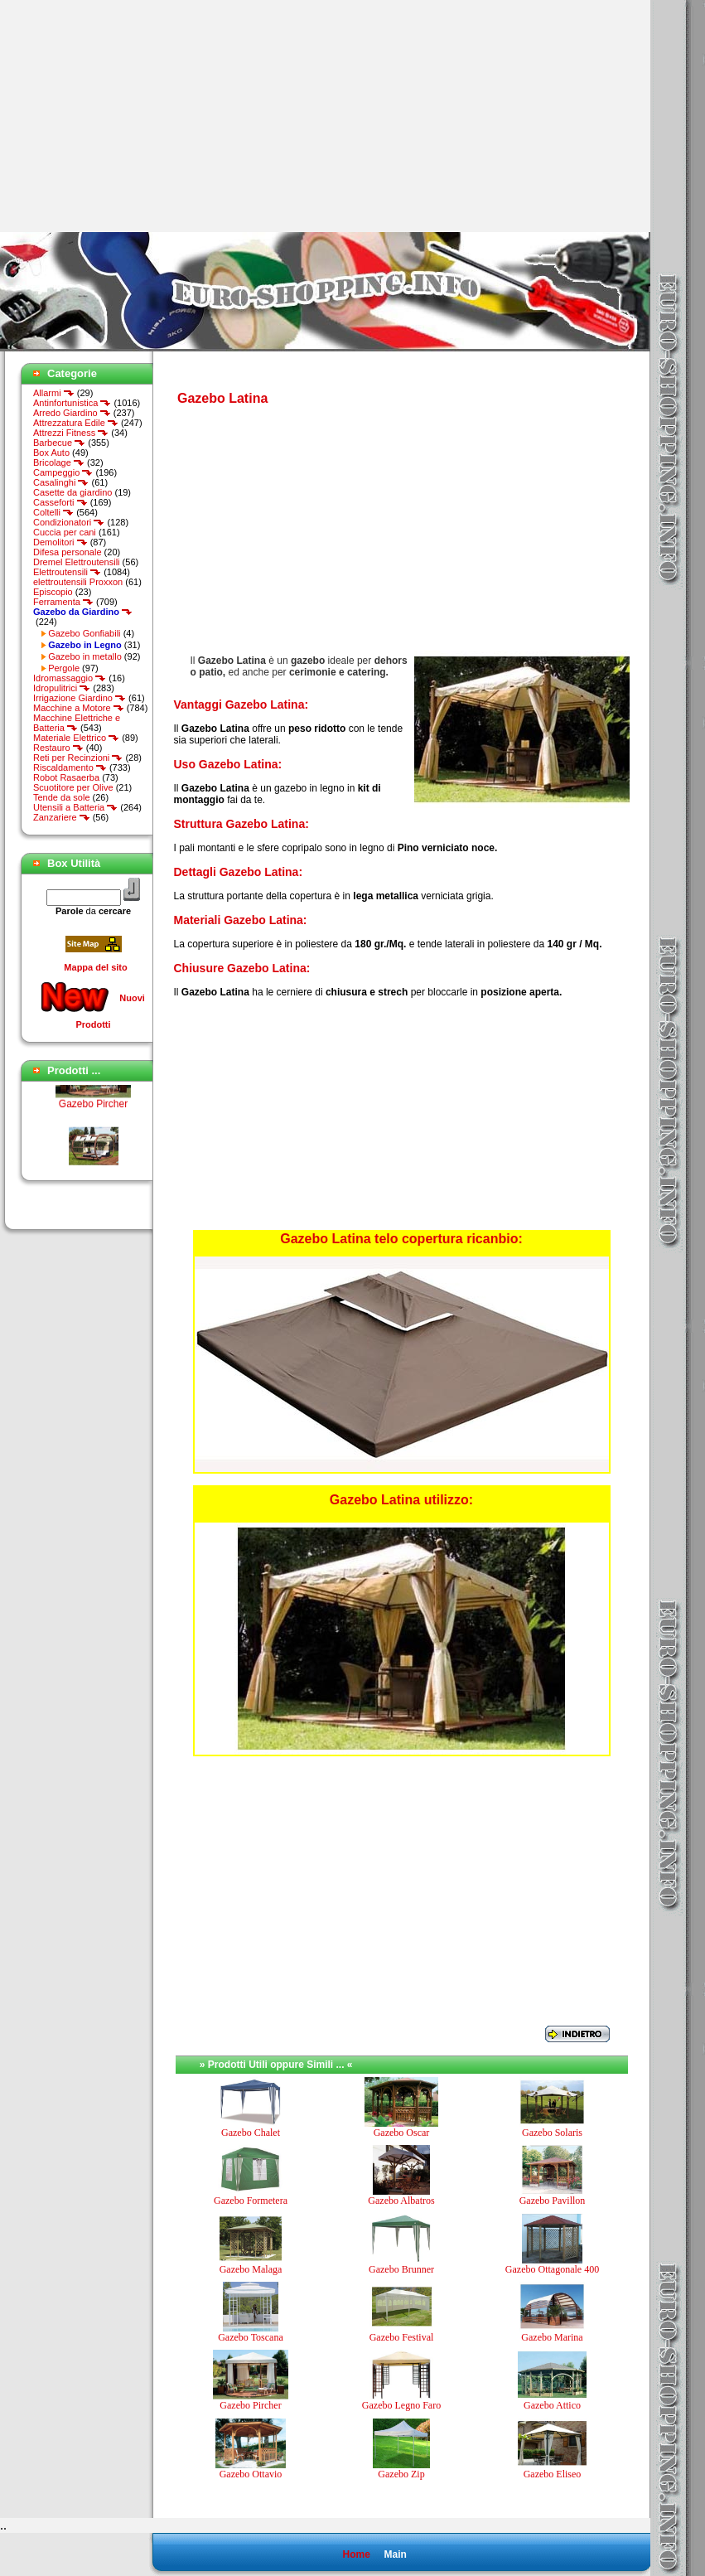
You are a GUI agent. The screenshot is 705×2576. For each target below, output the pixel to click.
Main (395, 2554)
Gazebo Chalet (250, 2132)
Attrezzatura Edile (75, 423)
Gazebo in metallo (85, 656)
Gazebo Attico (552, 2405)
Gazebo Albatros (401, 2200)
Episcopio (53, 592)
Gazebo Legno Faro (401, 2405)
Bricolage (59, 462)
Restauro (58, 748)
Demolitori (60, 542)
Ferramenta (63, 602)
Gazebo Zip (401, 2474)
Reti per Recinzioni (78, 758)
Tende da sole (61, 797)
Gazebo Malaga (251, 2269)
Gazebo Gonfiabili (84, 633)
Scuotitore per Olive (73, 787)
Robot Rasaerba (66, 777)
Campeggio (63, 472)
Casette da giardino (72, 492)
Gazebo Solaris (552, 2132)
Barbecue (59, 443)
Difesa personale (67, 552)
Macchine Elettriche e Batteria (76, 723)
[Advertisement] (139, 116)
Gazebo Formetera (250, 2200)
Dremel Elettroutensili (76, 562)
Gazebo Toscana (250, 2337)
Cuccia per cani (64, 532)
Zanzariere (61, 817)
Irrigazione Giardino (79, 698)
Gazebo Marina (551, 2337)
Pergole (64, 668)
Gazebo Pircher (93, 1115)
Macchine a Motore (78, 708)
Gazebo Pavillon (552, 2200)
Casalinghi (61, 482)
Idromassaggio (69, 678)
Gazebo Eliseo (553, 2474)
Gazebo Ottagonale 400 (552, 2269)
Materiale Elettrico (76, 738)
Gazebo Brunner (401, 2269)
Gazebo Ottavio (251, 2474)
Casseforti (60, 502)
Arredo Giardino (72, 413)
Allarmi (54, 393)
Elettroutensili (67, 572)
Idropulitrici (61, 688)
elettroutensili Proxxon (78, 582)
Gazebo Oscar (402, 2132)
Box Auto (51, 453)
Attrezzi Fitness (71, 433)
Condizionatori (68, 522)
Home (355, 2554)
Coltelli (53, 512)
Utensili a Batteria (75, 807)
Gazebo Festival (401, 2337)
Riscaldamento (70, 767)
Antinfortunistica (72, 403)
